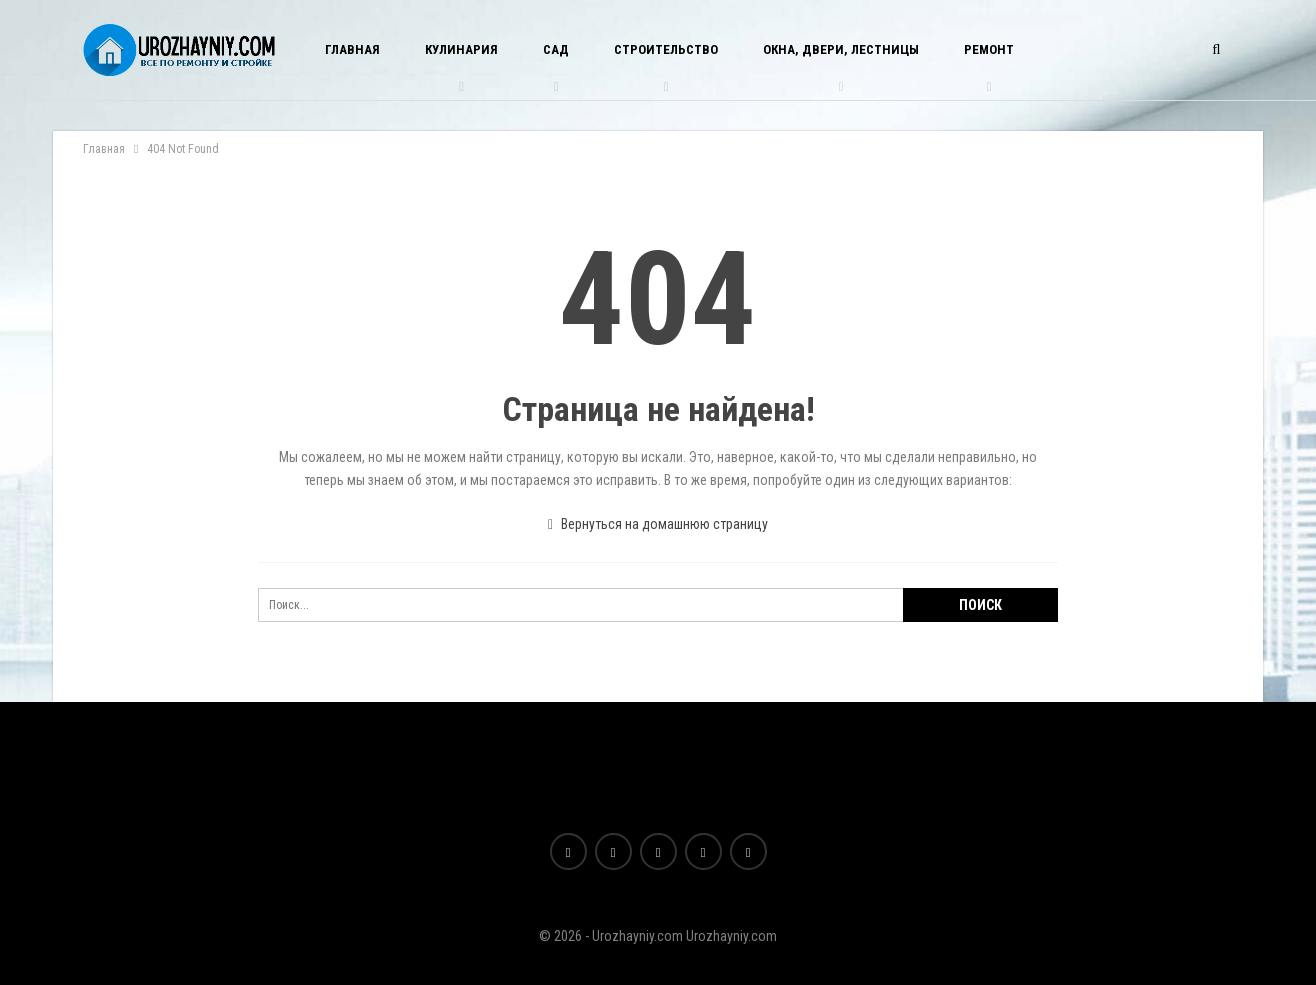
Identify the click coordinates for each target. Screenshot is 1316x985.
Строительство (666, 49)
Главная (352, 49)
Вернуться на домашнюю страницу (658, 524)
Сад (556, 49)
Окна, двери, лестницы (841, 49)
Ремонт (989, 49)
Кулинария (461, 49)
